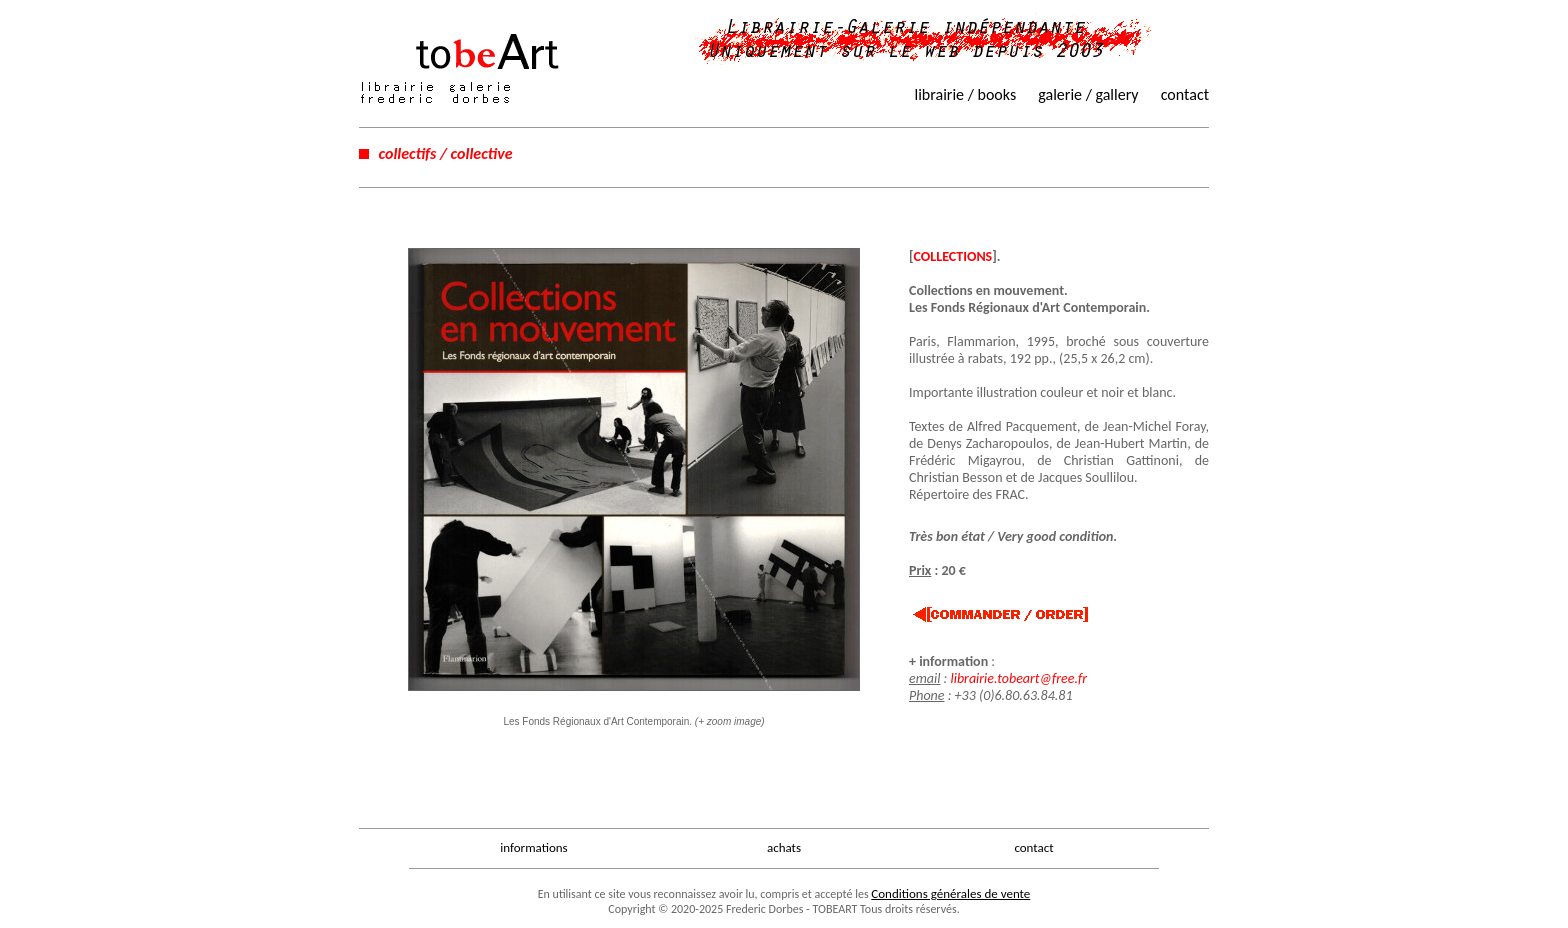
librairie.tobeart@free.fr (1018, 678)
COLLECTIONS (953, 256)
